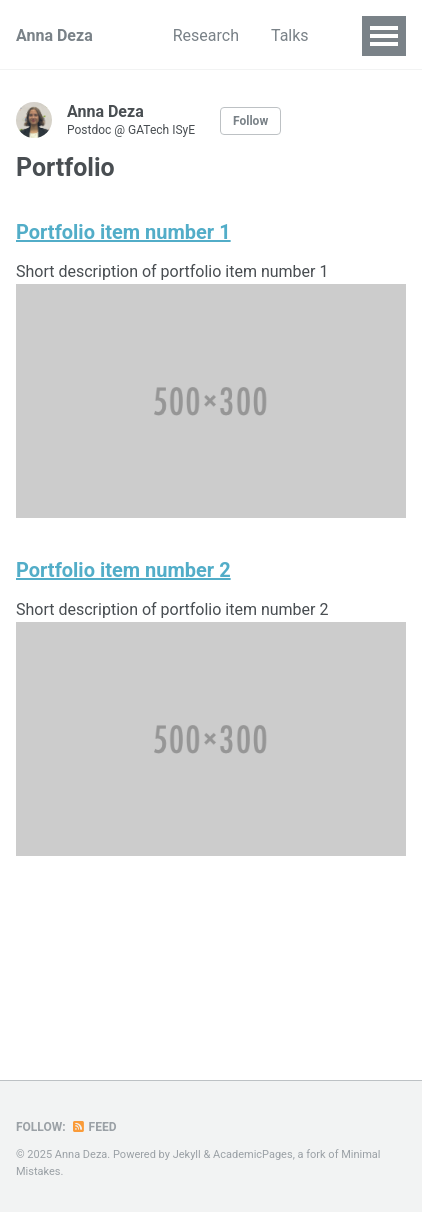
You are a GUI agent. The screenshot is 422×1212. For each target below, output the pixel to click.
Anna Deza (54, 35)
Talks (290, 35)
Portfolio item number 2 (123, 570)
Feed (94, 1127)
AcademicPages (253, 1154)
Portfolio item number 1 (123, 232)
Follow (250, 121)
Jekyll (187, 1154)
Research (206, 35)
